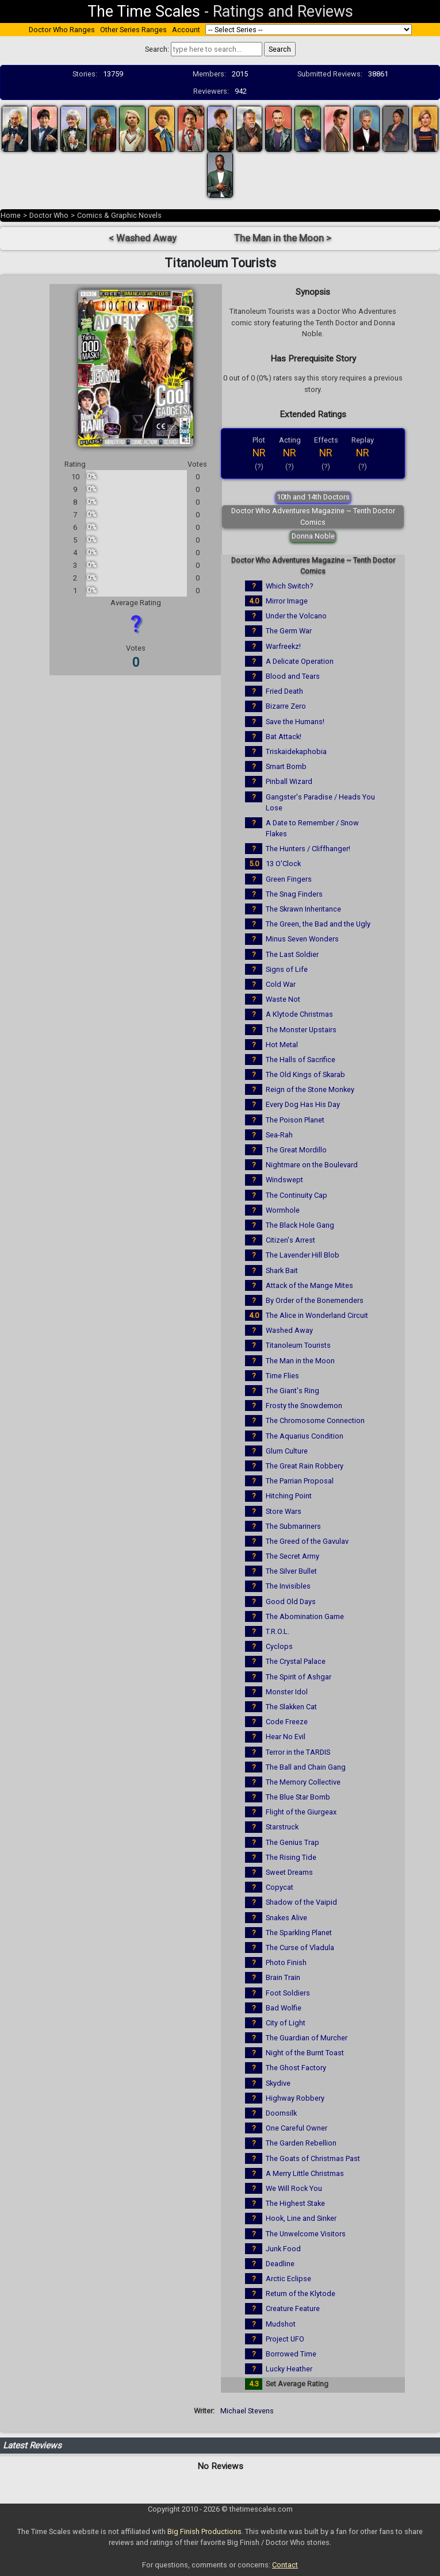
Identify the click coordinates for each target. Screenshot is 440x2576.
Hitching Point (289, 1495)
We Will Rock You (294, 2188)
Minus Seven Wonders (302, 939)
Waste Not (283, 999)
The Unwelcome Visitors (306, 2233)
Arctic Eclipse (288, 2278)
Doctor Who (48, 215)
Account (186, 29)
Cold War (281, 984)
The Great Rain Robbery (304, 1466)
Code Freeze (287, 1721)
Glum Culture (287, 1451)
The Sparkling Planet (299, 1932)
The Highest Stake (295, 2203)
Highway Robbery (295, 2098)
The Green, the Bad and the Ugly (318, 924)
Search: (157, 49)
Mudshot (281, 2324)
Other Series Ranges (133, 29)
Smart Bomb (286, 766)
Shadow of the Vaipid (301, 1902)
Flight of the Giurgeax (301, 1812)
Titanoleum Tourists (298, 1345)
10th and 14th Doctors (313, 497)
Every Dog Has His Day (303, 1104)
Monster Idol (287, 1691)
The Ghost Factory (296, 2067)
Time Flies (282, 1375)
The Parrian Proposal (300, 1481)
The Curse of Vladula (300, 1947)
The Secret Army (292, 1556)
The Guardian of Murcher (306, 2037)
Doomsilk (281, 2113)
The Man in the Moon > (282, 238)
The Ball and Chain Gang (306, 1767)
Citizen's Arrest (290, 1240)
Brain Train (283, 1977)
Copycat (279, 1887)
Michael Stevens (247, 2410)
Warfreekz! (283, 646)
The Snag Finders (294, 894)
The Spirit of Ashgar (298, 1677)
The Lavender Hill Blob (302, 1255)
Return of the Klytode (300, 2293)
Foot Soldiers (288, 1993)
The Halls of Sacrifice (300, 1059)
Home (11, 215)
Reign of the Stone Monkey (310, 1089)
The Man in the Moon (300, 1360)
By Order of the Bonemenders (315, 1300)
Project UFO (285, 2339)
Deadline (280, 2263)
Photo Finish (286, 1962)
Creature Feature (293, 2308)
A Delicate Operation (300, 661)
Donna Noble (313, 536)
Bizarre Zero (286, 706)
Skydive (278, 2083)
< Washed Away (143, 238)
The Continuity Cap (296, 1195)
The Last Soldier (292, 954)
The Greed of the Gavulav (307, 1541)
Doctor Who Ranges (62, 29)
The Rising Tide (291, 1857)
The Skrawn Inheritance (303, 909)
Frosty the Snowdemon (304, 1405)
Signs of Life (287, 969)
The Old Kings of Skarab (305, 1074)
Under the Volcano (296, 616)
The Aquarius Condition (304, 1436)
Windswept (284, 1179)
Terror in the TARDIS (298, 1752)
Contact (285, 2564)
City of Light (285, 2022)
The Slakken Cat (291, 1706)
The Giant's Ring (292, 1390)
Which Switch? (289, 586)
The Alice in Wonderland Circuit (317, 1315)
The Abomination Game (305, 1616)
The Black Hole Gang (300, 1225)
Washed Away (289, 1330)
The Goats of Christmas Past (313, 2158)
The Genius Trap (292, 1842)
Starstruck (282, 1827)
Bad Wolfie (283, 2008)
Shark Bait (282, 1270)
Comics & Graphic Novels (119, 215)
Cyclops (279, 1646)
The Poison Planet (295, 1120)
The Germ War (289, 630)
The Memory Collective (303, 1782)
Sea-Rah (279, 1135)
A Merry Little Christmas (305, 2173)
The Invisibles (288, 1586)
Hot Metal (282, 1044)
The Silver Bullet (291, 1571)
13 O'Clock (283, 863)
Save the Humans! (295, 721)
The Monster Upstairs (301, 1029)
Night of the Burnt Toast (305, 2052)
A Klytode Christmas (299, 1014)
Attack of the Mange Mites (309, 1285)
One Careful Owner (296, 2128)
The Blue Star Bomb (298, 1797)
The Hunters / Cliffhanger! (308, 848)
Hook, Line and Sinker (301, 2218)
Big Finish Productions (204, 2531)
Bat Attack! (283, 736)
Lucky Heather (289, 2368)
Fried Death (284, 691)
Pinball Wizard (289, 781)
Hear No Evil (285, 1736)
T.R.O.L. (277, 1631)
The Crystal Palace (296, 1661)
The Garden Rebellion (301, 2143)
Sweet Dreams (289, 1872)
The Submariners (293, 1526)
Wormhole (283, 1210)
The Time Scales (143, 11)
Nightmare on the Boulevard (312, 1164)
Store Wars (283, 1511)
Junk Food (283, 2248)
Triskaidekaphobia (296, 751)
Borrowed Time (291, 2354)
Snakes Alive (286, 1917)
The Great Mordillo (296, 1149)
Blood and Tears (293, 676)
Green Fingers (289, 879)
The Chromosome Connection (315, 1420)
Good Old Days (291, 1601)
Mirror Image (287, 601)
